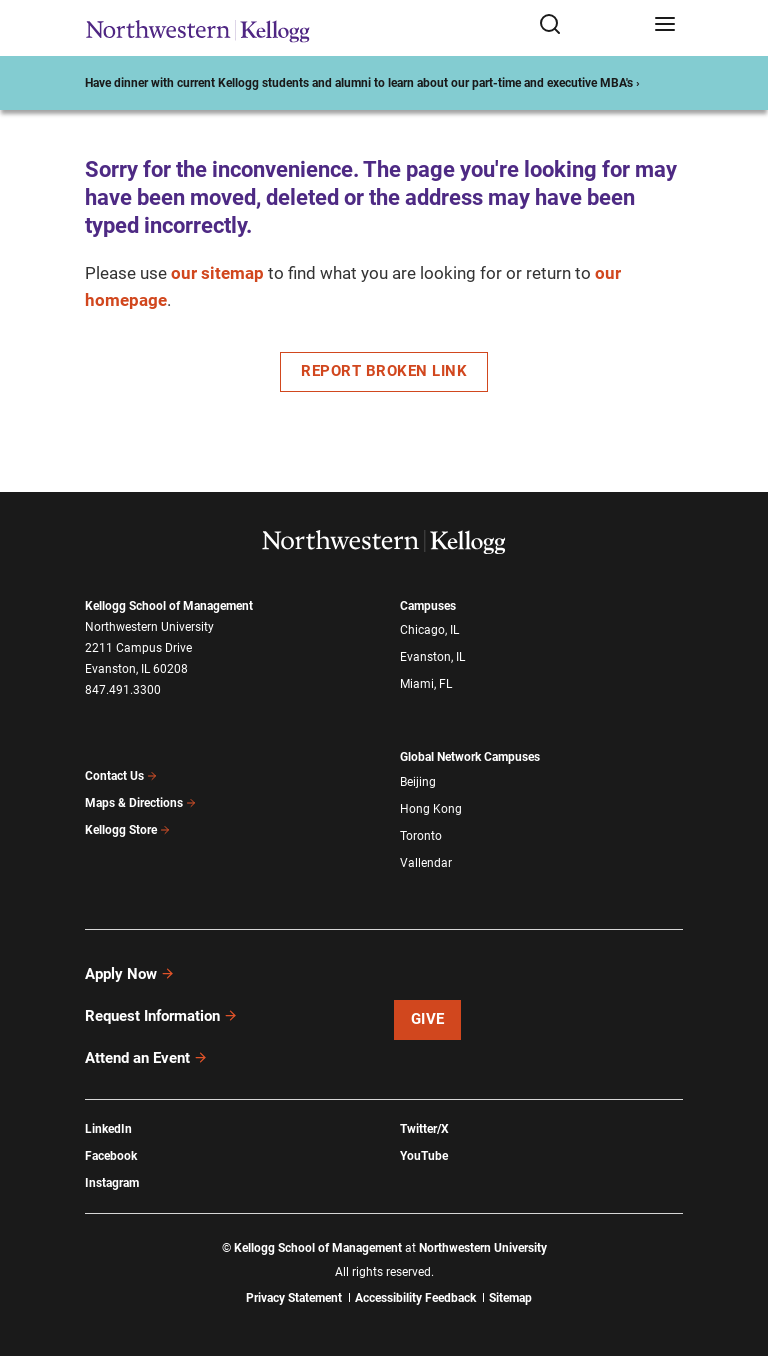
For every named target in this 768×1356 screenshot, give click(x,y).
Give (428, 1019)
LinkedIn (108, 1129)
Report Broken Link (384, 371)
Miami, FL (426, 684)
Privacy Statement (294, 1298)
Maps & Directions (141, 803)
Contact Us (121, 776)
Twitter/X (424, 1129)
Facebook (111, 1156)
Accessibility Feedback (415, 1298)
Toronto (421, 836)
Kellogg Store (128, 830)
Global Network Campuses (470, 757)
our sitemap (217, 273)
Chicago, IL (429, 630)
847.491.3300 (123, 690)
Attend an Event (146, 1058)
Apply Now (130, 974)
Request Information (161, 1016)
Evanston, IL (432, 657)
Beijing (418, 782)
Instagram (112, 1183)
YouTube (424, 1156)
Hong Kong (431, 809)
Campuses (428, 606)
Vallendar (426, 863)
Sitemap (510, 1298)
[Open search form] (589, 25)
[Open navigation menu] (665, 25)
